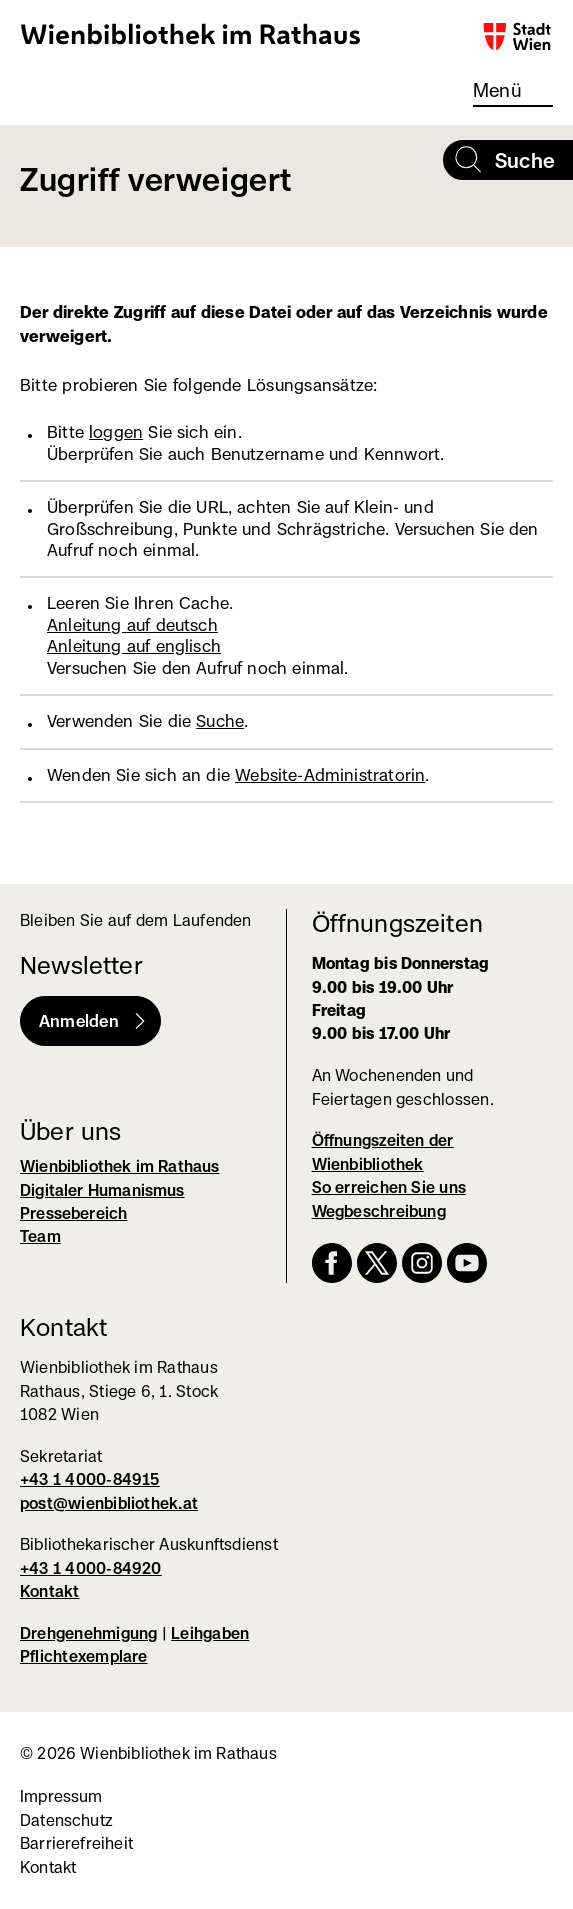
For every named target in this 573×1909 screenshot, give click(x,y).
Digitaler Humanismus (102, 1190)
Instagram (422, 1263)
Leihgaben (210, 1633)
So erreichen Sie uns (389, 1187)
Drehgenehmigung (88, 1633)
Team (40, 1236)
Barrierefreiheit (76, 1843)
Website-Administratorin (330, 775)
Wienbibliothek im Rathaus (191, 33)
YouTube (467, 1263)
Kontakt (50, 1591)
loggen (116, 432)
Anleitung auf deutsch (132, 625)
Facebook (332, 1263)
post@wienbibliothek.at (109, 1503)
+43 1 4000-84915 (90, 1479)
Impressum (61, 1796)
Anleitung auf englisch (134, 646)
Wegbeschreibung (379, 1211)
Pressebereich (73, 1213)
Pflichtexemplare (84, 1656)
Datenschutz (66, 1820)
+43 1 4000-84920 (91, 1568)
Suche (220, 721)
